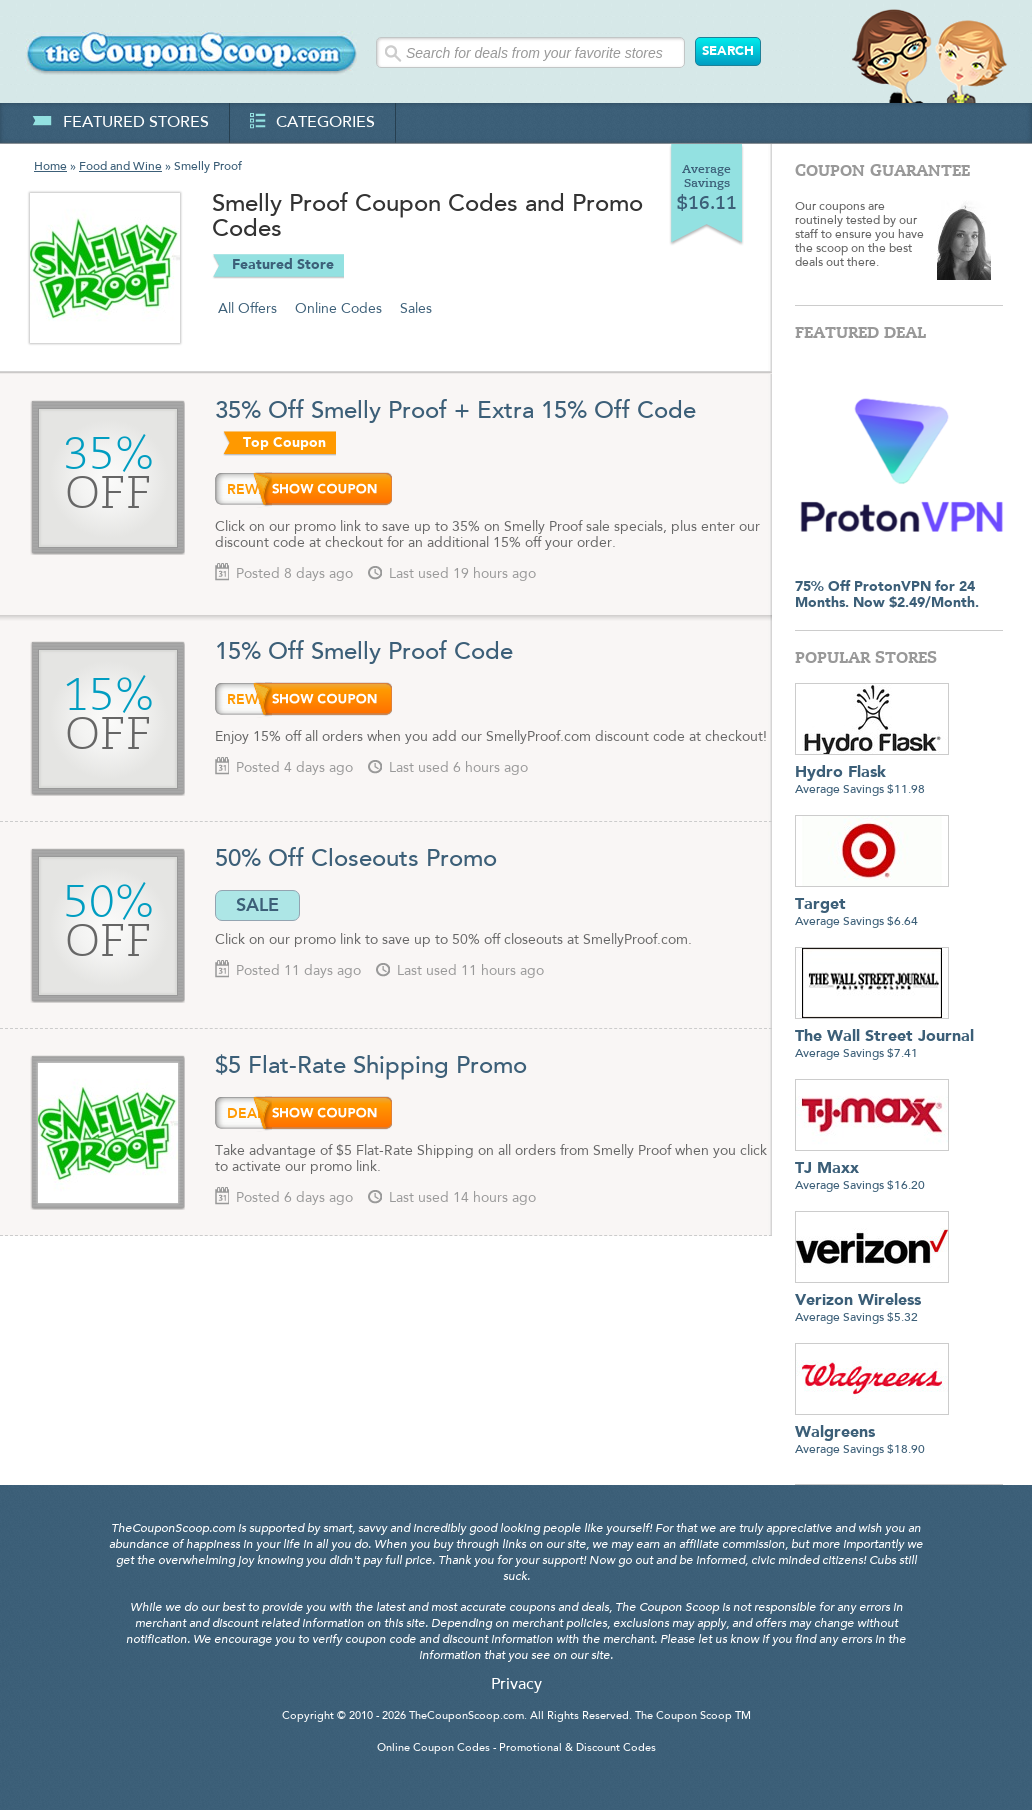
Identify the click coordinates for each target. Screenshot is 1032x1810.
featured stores (120, 123)
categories (312, 123)
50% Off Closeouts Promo (356, 860)
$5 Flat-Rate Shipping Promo (371, 1067)
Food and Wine (120, 167)
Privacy (516, 1685)
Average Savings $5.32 (872, 1301)
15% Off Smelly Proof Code (364, 653)
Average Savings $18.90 (872, 1433)
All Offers (247, 309)
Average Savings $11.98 (872, 773)
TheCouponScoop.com (466, 1716)
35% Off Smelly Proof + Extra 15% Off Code (455, 412)
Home (50, 167)
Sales (416, 309)
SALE (257, 905)
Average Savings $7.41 (884, 1037)
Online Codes (338, 309)
